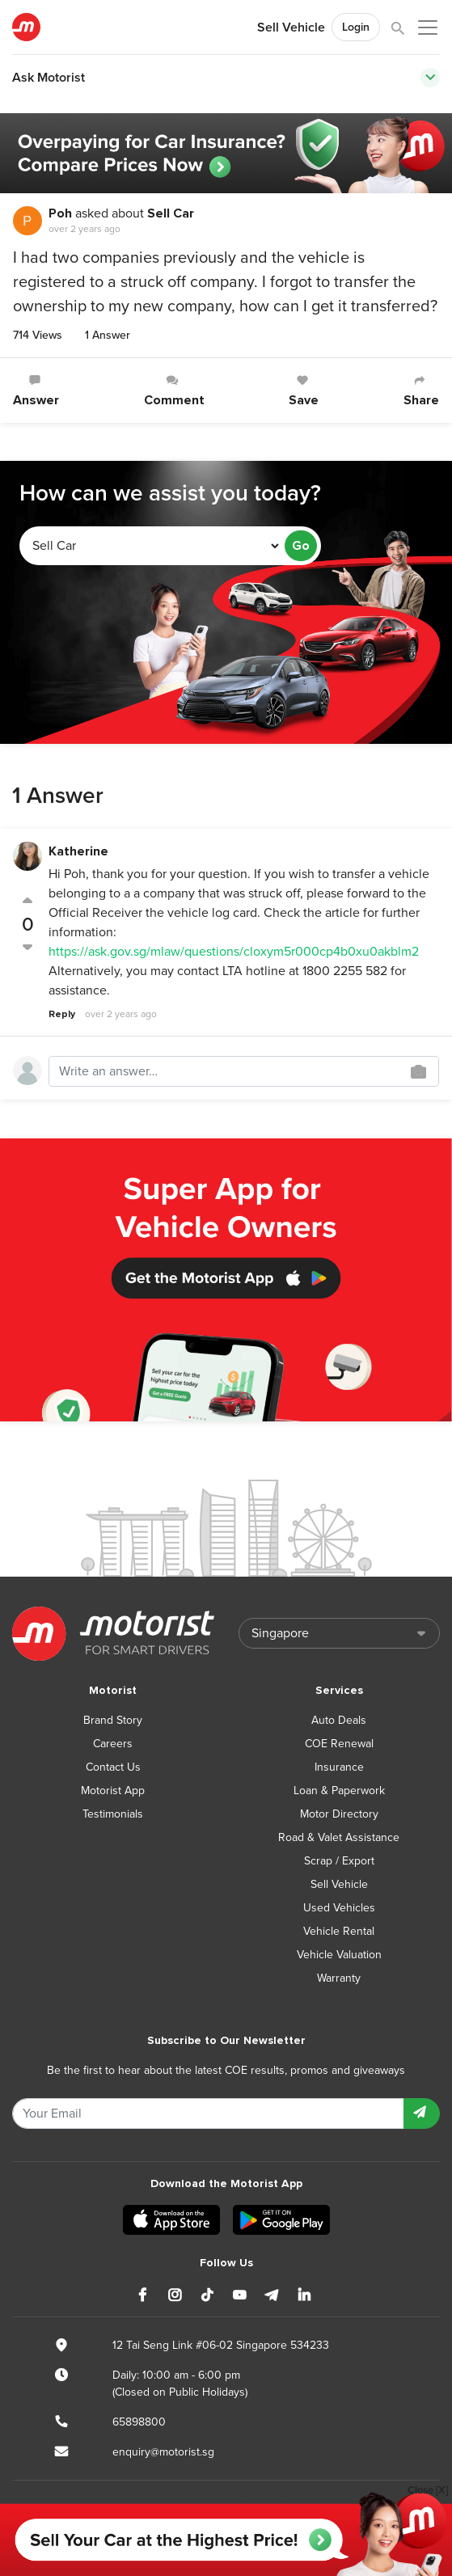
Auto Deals (338, 1720)
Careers (113, 1743)
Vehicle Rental (338, 1931)
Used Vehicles (339, 1908)
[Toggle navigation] (430, 77)
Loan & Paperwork (339, 1790)
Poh (60, 213)
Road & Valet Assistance (338, 1837)
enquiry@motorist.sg (163, 2452)
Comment (174, 391)
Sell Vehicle (291, 27)
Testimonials (112, 1814)
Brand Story (112, 1720)
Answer (36, 391)
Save (304, 391)
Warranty (339, 1978)
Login (356, 27)
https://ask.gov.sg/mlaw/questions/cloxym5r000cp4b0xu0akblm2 (234, 952)
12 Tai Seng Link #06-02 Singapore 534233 (220, 2345)
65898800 (139, 2422)
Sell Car (170, 213)
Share (421, 391)
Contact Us (113, 1767)
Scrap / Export (339, 1861)
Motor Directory (339, 1814)
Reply (62, 1014)
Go (301, 546)
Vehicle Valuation (339, 1955)
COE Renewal (339, 1743)
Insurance (339, 1767)
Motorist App (113, 1790)
